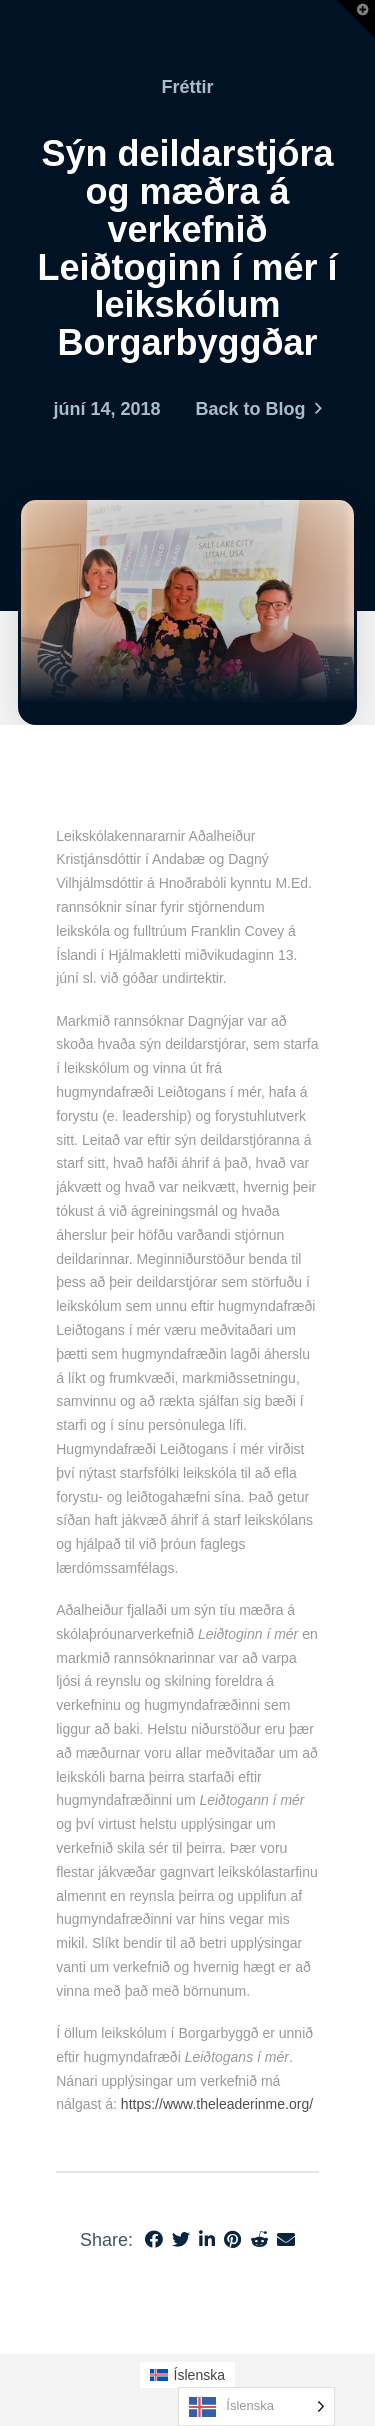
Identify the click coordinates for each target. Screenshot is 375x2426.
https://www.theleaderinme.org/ (217, 2104)
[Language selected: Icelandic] (256, 2406)
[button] (356, 19)
